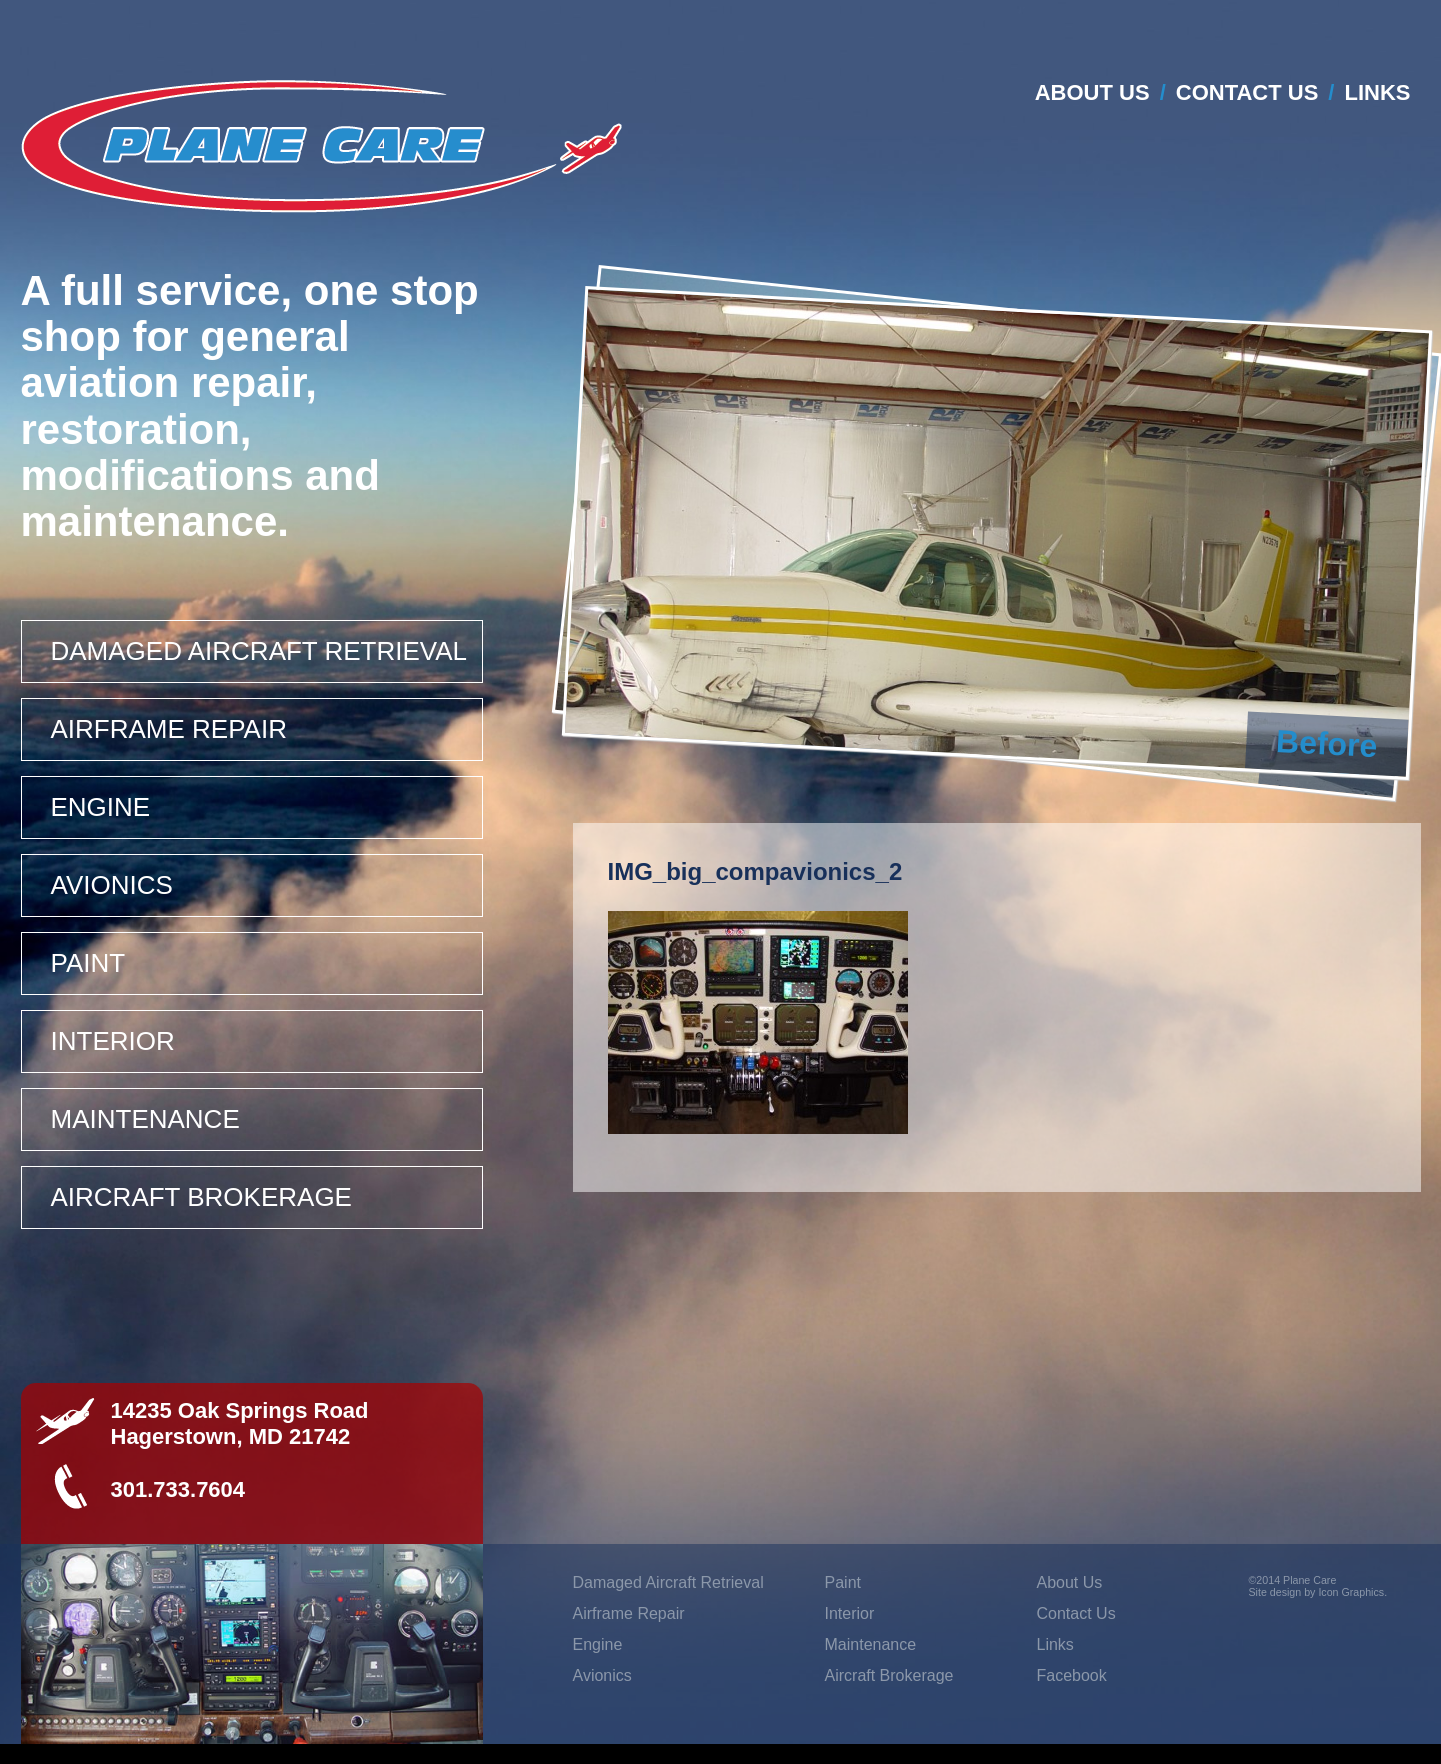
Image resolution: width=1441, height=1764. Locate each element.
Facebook (1072, 1675)
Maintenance (145, 1119)
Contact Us (1247, 92)
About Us (1092, 92)
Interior (113, 1041)
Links (1378, 92)
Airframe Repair (169, 729)
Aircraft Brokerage (201, 1197)
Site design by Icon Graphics (1317, 1592)
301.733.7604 (178, 1489)
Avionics (112, 885)
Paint (88, 963)
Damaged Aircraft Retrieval (259, 651)
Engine (101, 807)
